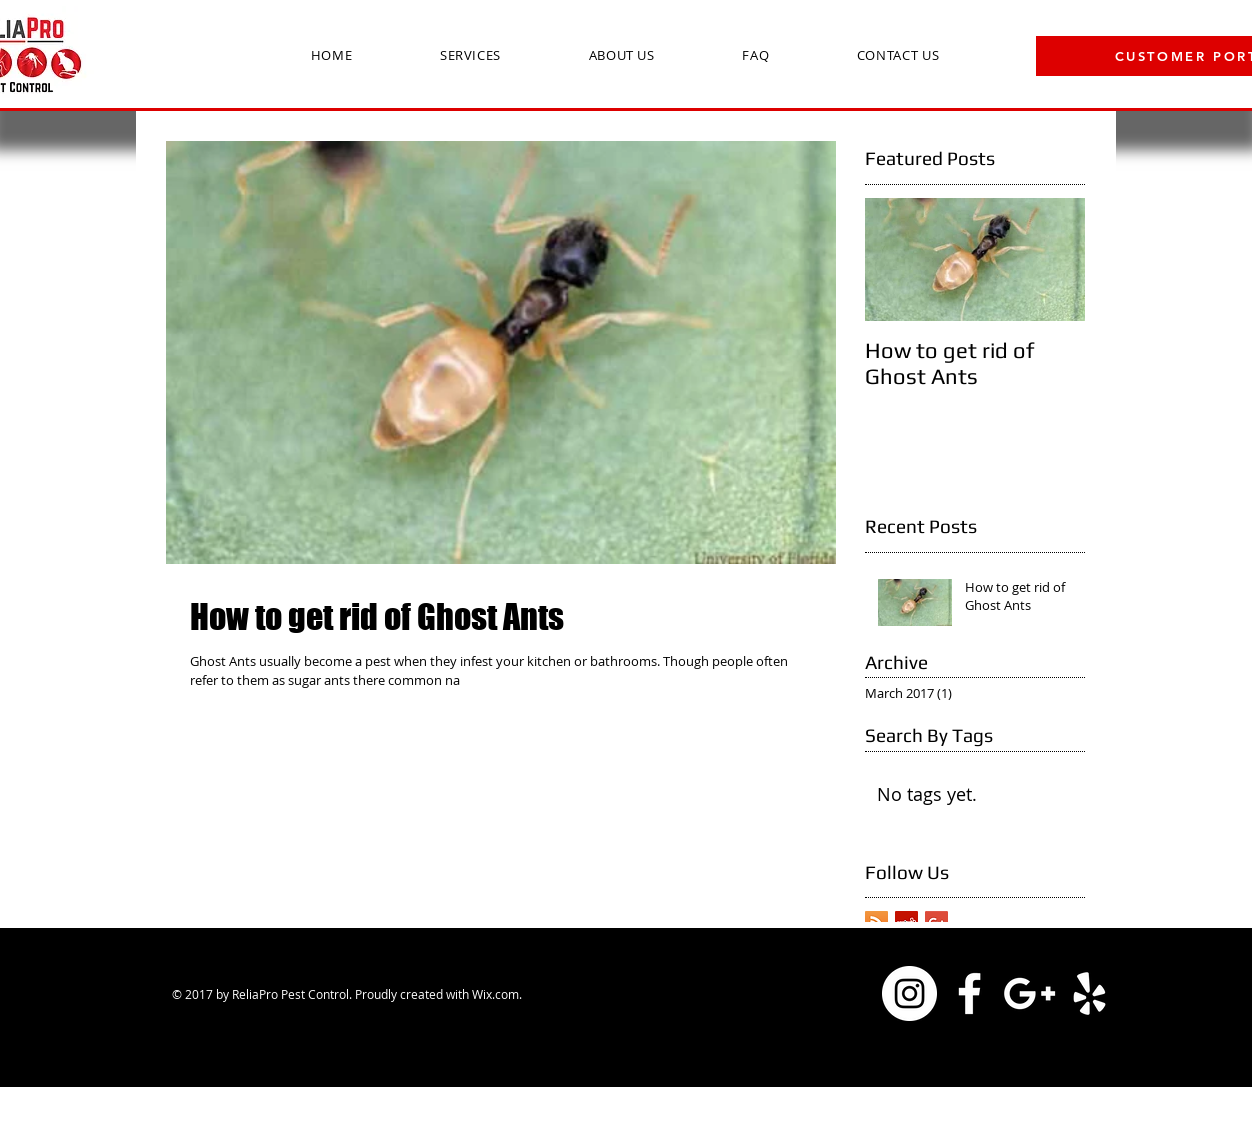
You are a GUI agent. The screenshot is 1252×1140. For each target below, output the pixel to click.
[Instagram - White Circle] (909, 993)
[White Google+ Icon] (1029, 993)
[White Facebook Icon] (969, 993)
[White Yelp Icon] (1089, 993)
